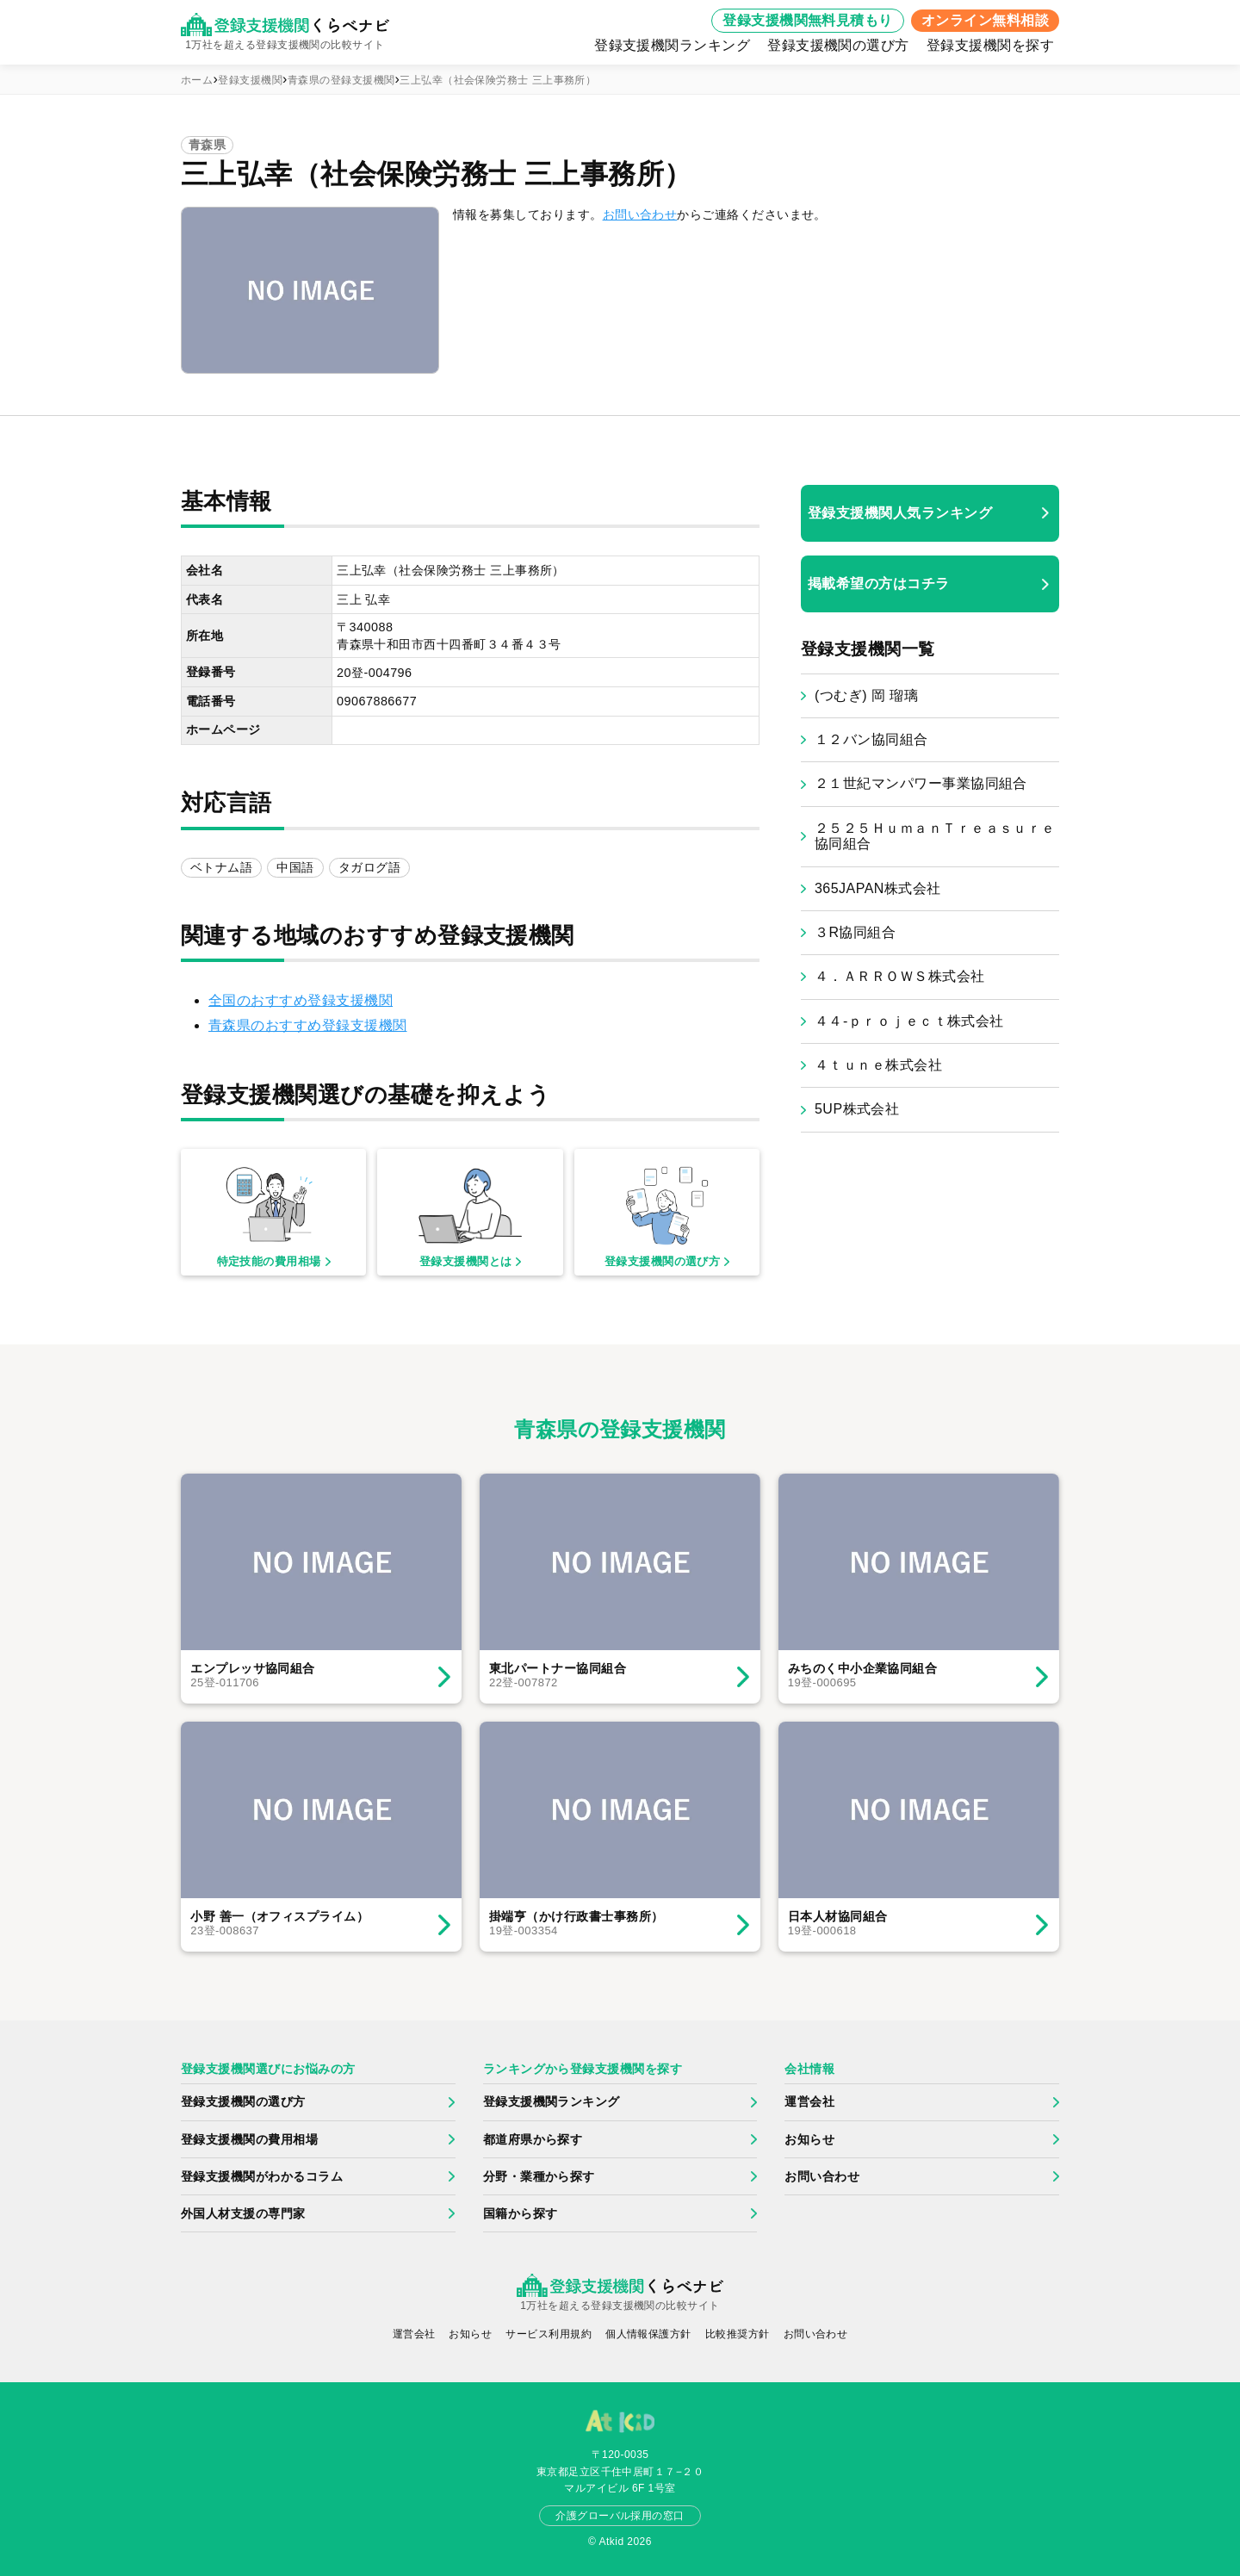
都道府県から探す (533, 2139)
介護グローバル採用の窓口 (620, 2516)
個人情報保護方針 (648, 2334)
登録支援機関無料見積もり (807, 20)
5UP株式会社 (857, 1109)
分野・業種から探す (539, 2176)
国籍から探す (520, 2213)
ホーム (197, 80)
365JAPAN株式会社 (878, 888)
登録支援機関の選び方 (838, 45)
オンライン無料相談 (985, 20)
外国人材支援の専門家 (243, 2213)
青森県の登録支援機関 (341, 80)
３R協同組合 (855, 932)
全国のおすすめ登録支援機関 (300, 1000)
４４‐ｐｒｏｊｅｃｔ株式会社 (909, 1021)
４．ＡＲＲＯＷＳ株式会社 (900, 976)
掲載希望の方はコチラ (879, 583)
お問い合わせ (640, 214)
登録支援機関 (250, 80)
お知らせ (809, 2139)
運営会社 (809, 2101)
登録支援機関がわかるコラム (262, 2176)
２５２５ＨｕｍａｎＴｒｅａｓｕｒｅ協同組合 (935, 836)
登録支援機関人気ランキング (900, 513)
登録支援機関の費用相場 (249, 2139)
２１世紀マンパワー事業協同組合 (921, 783)
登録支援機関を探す (990, 45)
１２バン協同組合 (871, 739)
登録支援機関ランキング (672, 45)
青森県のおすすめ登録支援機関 (307, 1025)
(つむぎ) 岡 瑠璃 (866, 695)
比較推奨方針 (737, 2334)
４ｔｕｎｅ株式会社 (878, 1065)
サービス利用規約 (548, 2334)
